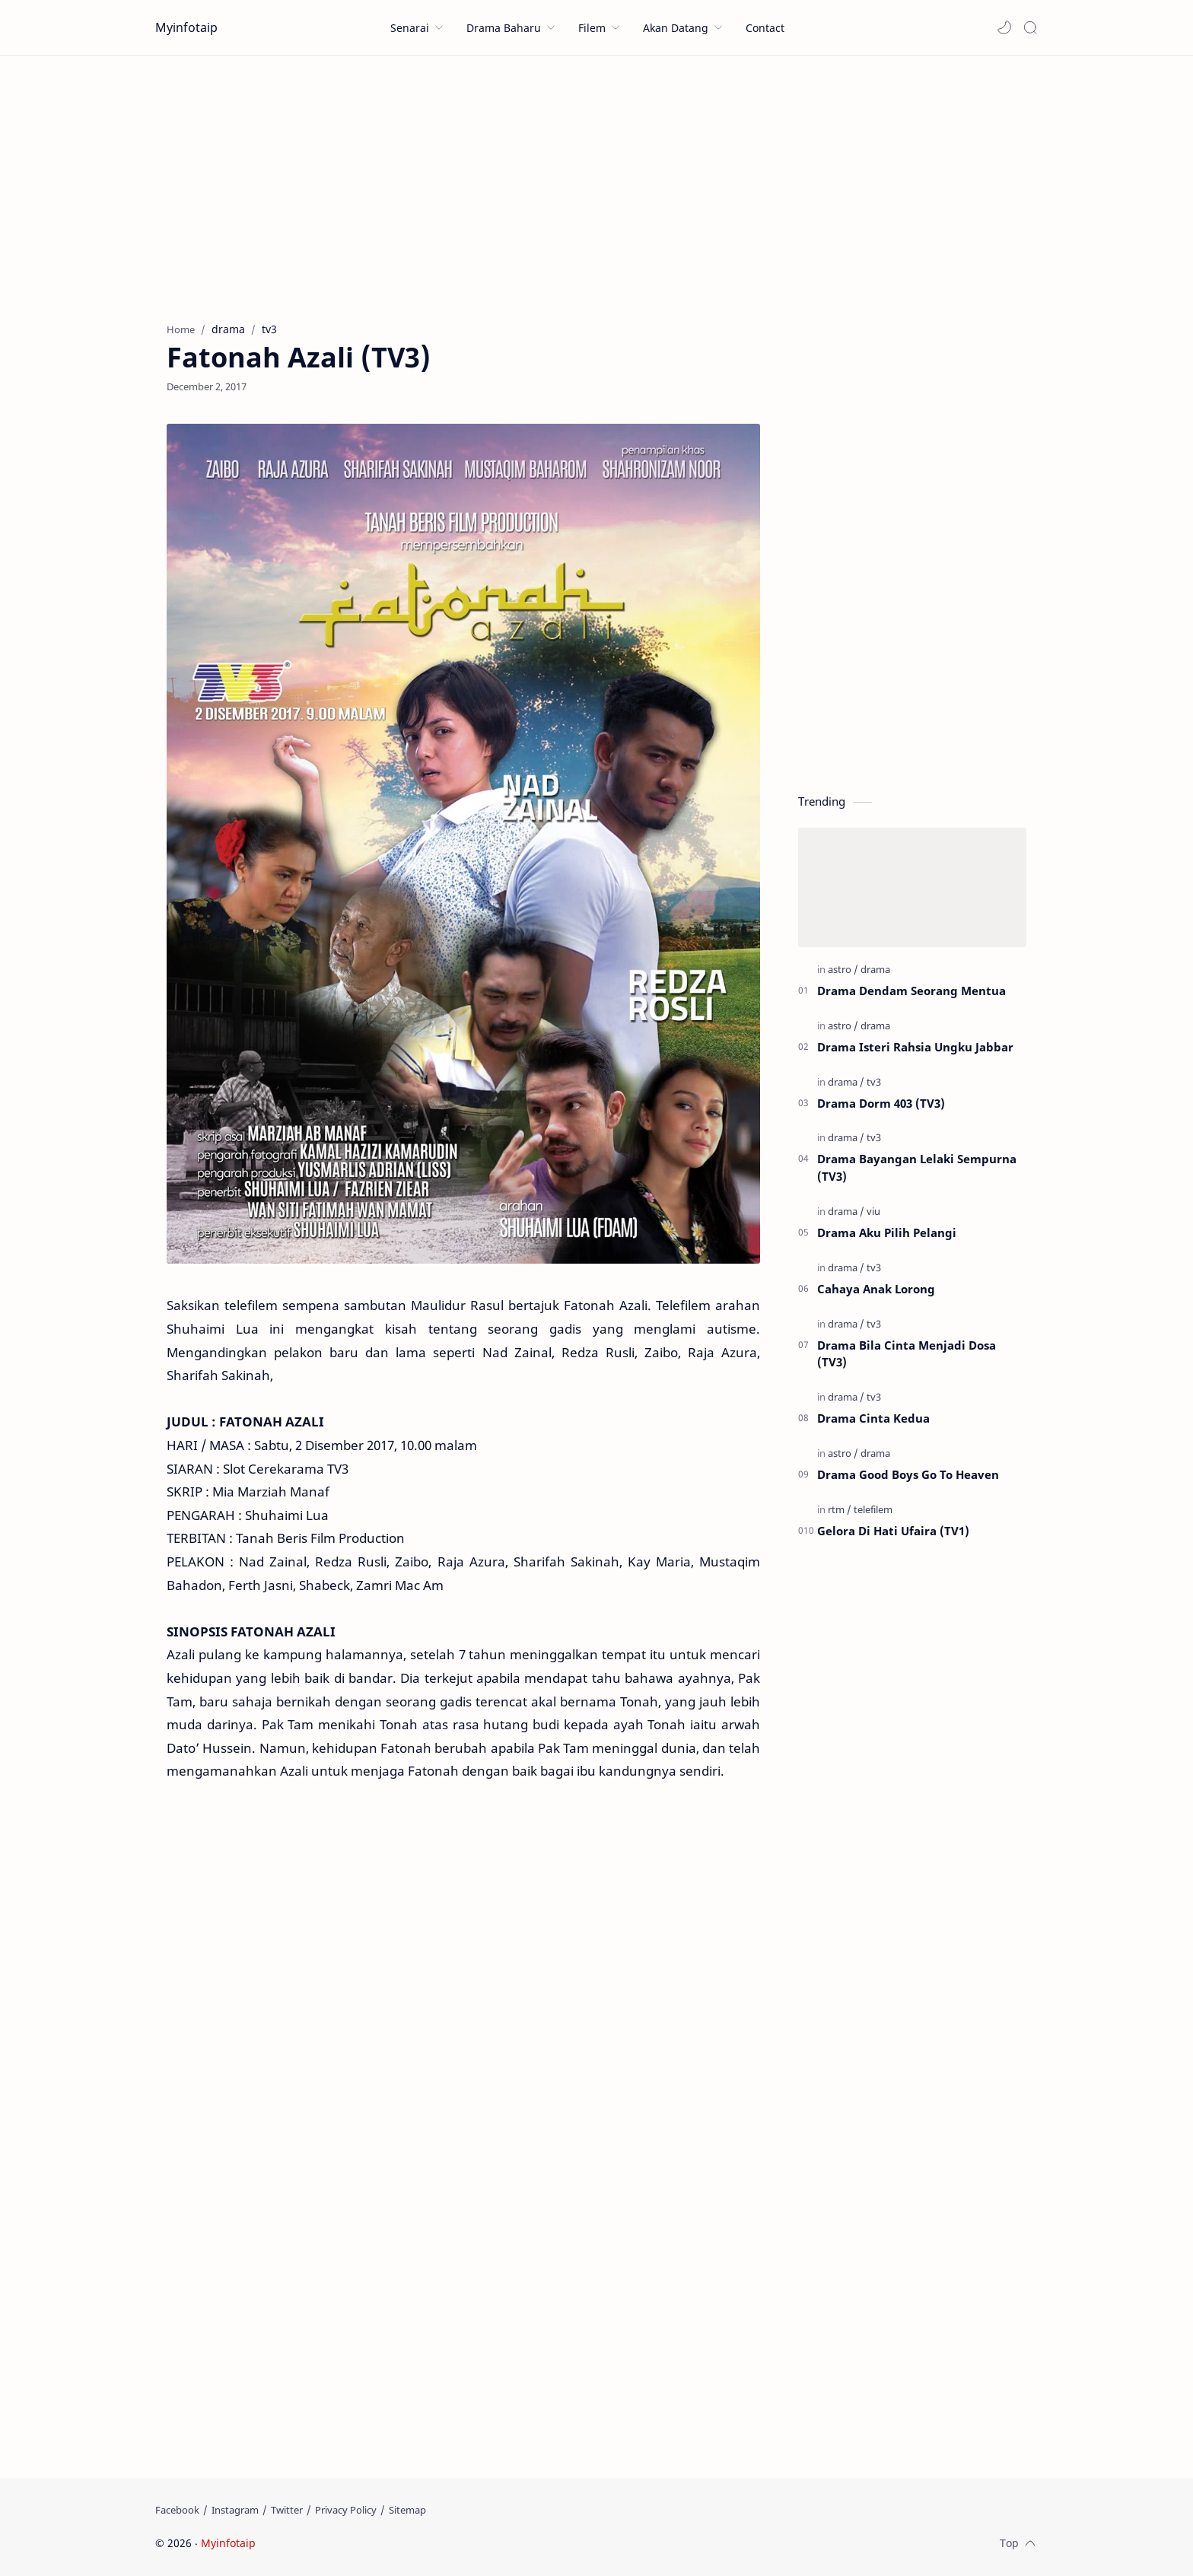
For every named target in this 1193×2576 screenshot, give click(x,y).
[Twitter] (287, 2509)
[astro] (843, 969)
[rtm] (839, 1509)
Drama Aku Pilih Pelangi (886, 1232)
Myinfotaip (186, 27)
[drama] (875, 969)
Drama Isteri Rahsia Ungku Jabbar (915, 1046)
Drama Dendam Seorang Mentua (911, 990)
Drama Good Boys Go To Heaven (908, 1474)
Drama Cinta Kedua (873, 1418)
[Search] (1030, 27)
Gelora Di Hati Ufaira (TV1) (893, 1530)
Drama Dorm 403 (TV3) (881, 1103)
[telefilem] (873, 1509)
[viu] (873, 1211)
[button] (1004, 27)
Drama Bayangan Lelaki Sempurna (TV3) (916, 1167)
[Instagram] (235, 2509)
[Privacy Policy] (346, 2509)
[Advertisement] (596, 184)
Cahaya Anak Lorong (876, 1288)
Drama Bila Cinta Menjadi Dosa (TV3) (906, 1353)
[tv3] (874, 1082)
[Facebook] (177, 2509)
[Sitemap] (407, 2509)
